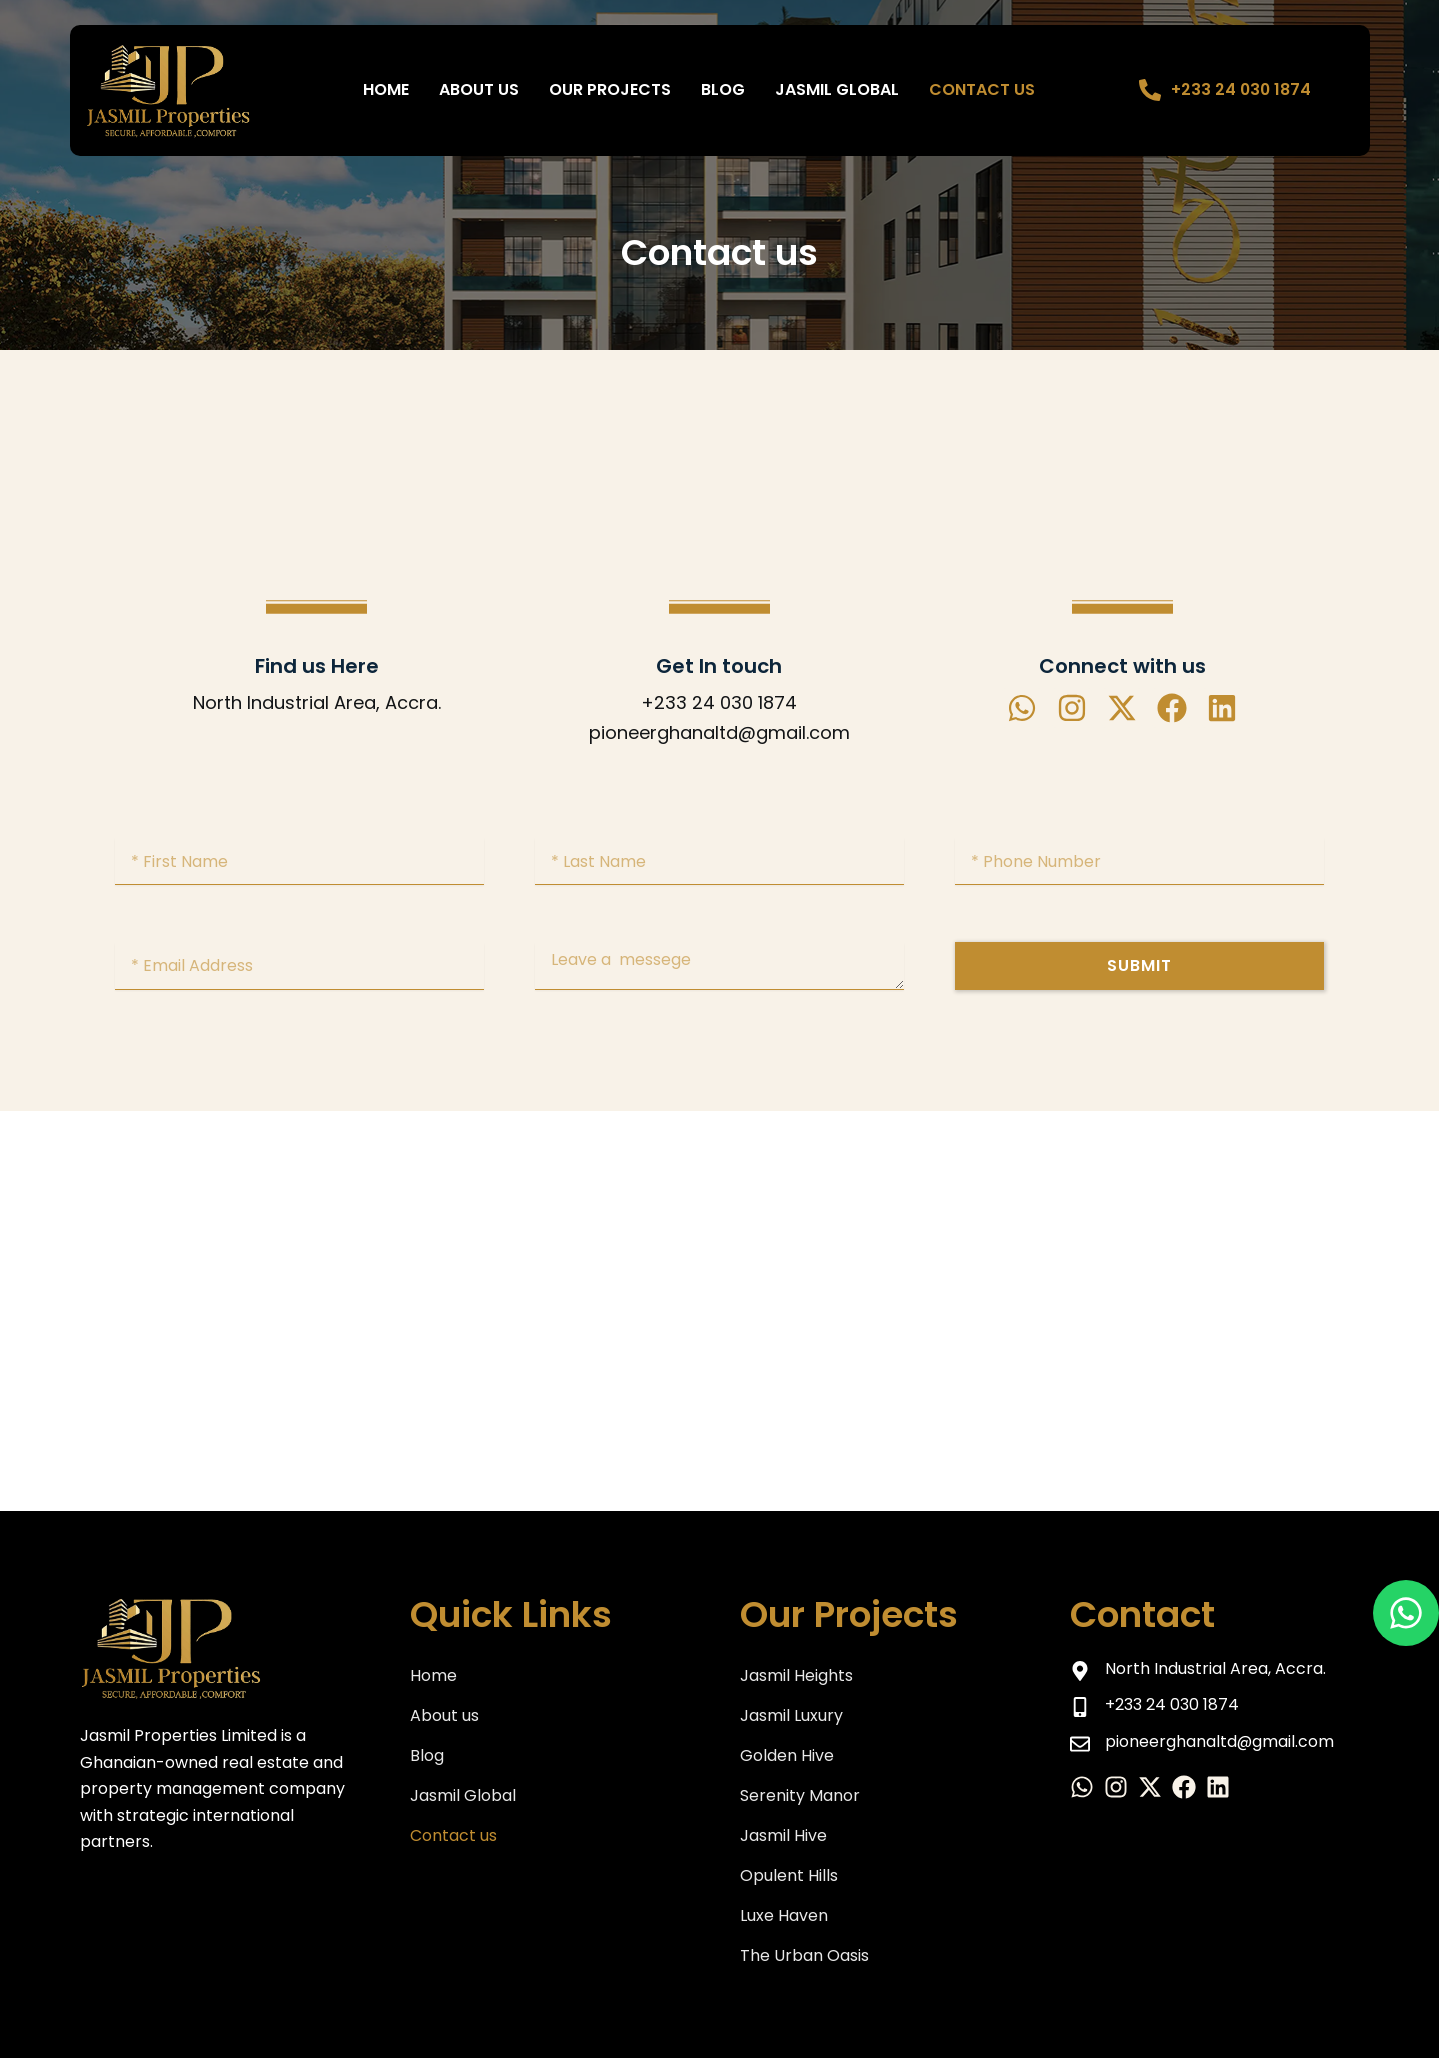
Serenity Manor (800, 1795)
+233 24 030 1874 (1242, 89)
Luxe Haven (784, 1915)
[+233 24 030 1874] (1150, 90)
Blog (427, 1755)
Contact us (982, 89)
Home (386, 89)
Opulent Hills (789, 1875)
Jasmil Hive (783, 1835)
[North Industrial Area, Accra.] (719, 1311)
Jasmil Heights (796, 1675)
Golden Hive (787, 1755)
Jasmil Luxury (791, 1715)
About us (479, 89)
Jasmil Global (837, 89)
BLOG (723, 89)
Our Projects (610, 89)
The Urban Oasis (804, 1955)
